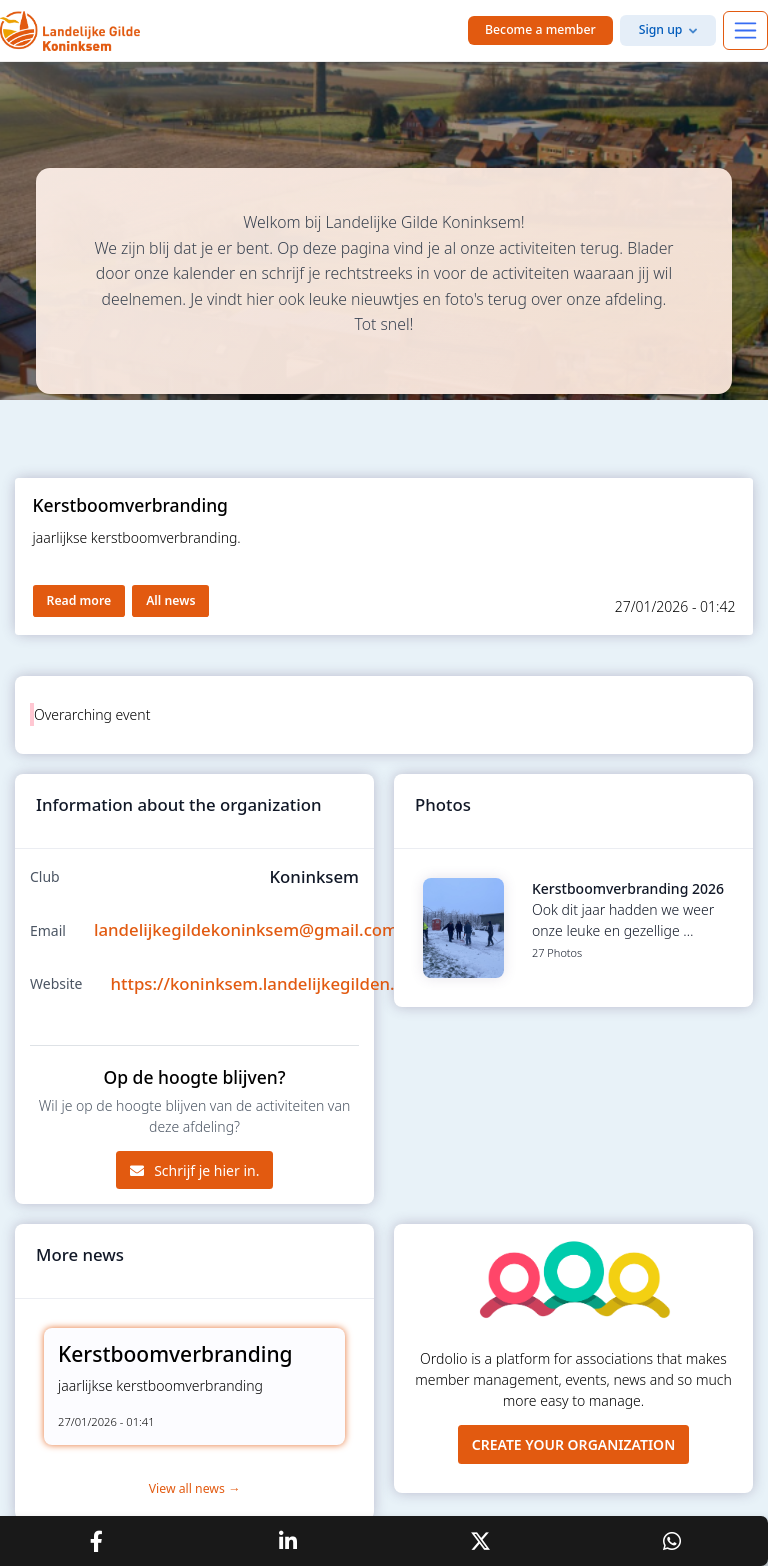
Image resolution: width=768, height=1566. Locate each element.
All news (170, 600)
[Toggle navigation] (745, 30)
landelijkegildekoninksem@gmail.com (246, 929)
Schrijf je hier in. (195, 1170)
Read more (79, 600)
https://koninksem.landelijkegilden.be (263, 983)
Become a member (540, 29)
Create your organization (574, 1444)
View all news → (195, 1488)
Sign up (661, 29)
